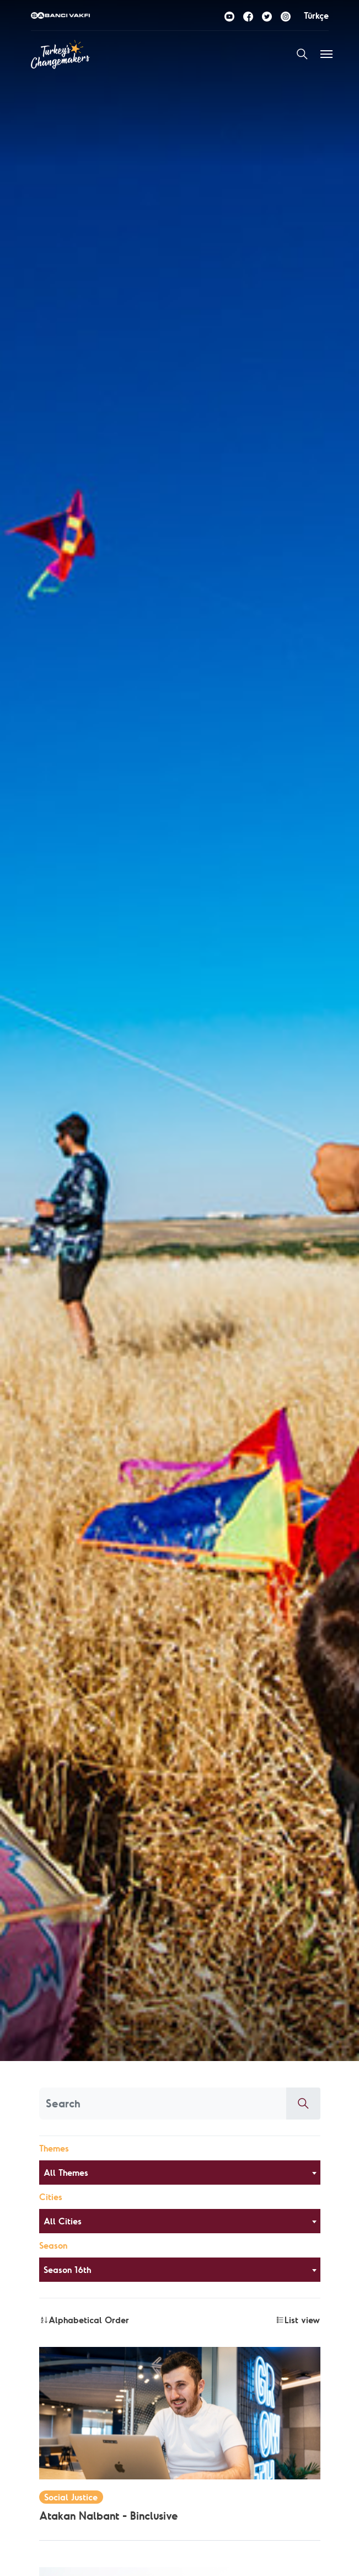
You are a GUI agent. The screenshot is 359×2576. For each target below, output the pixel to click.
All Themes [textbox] (66, 2172)
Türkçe (316, 15)
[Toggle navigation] (326, 54)
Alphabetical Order (84, 2319)
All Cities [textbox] (63, 2221)
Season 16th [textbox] (67, 2269)
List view (298, 2319)
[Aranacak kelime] (163, 2104)
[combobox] (179, 2172)
